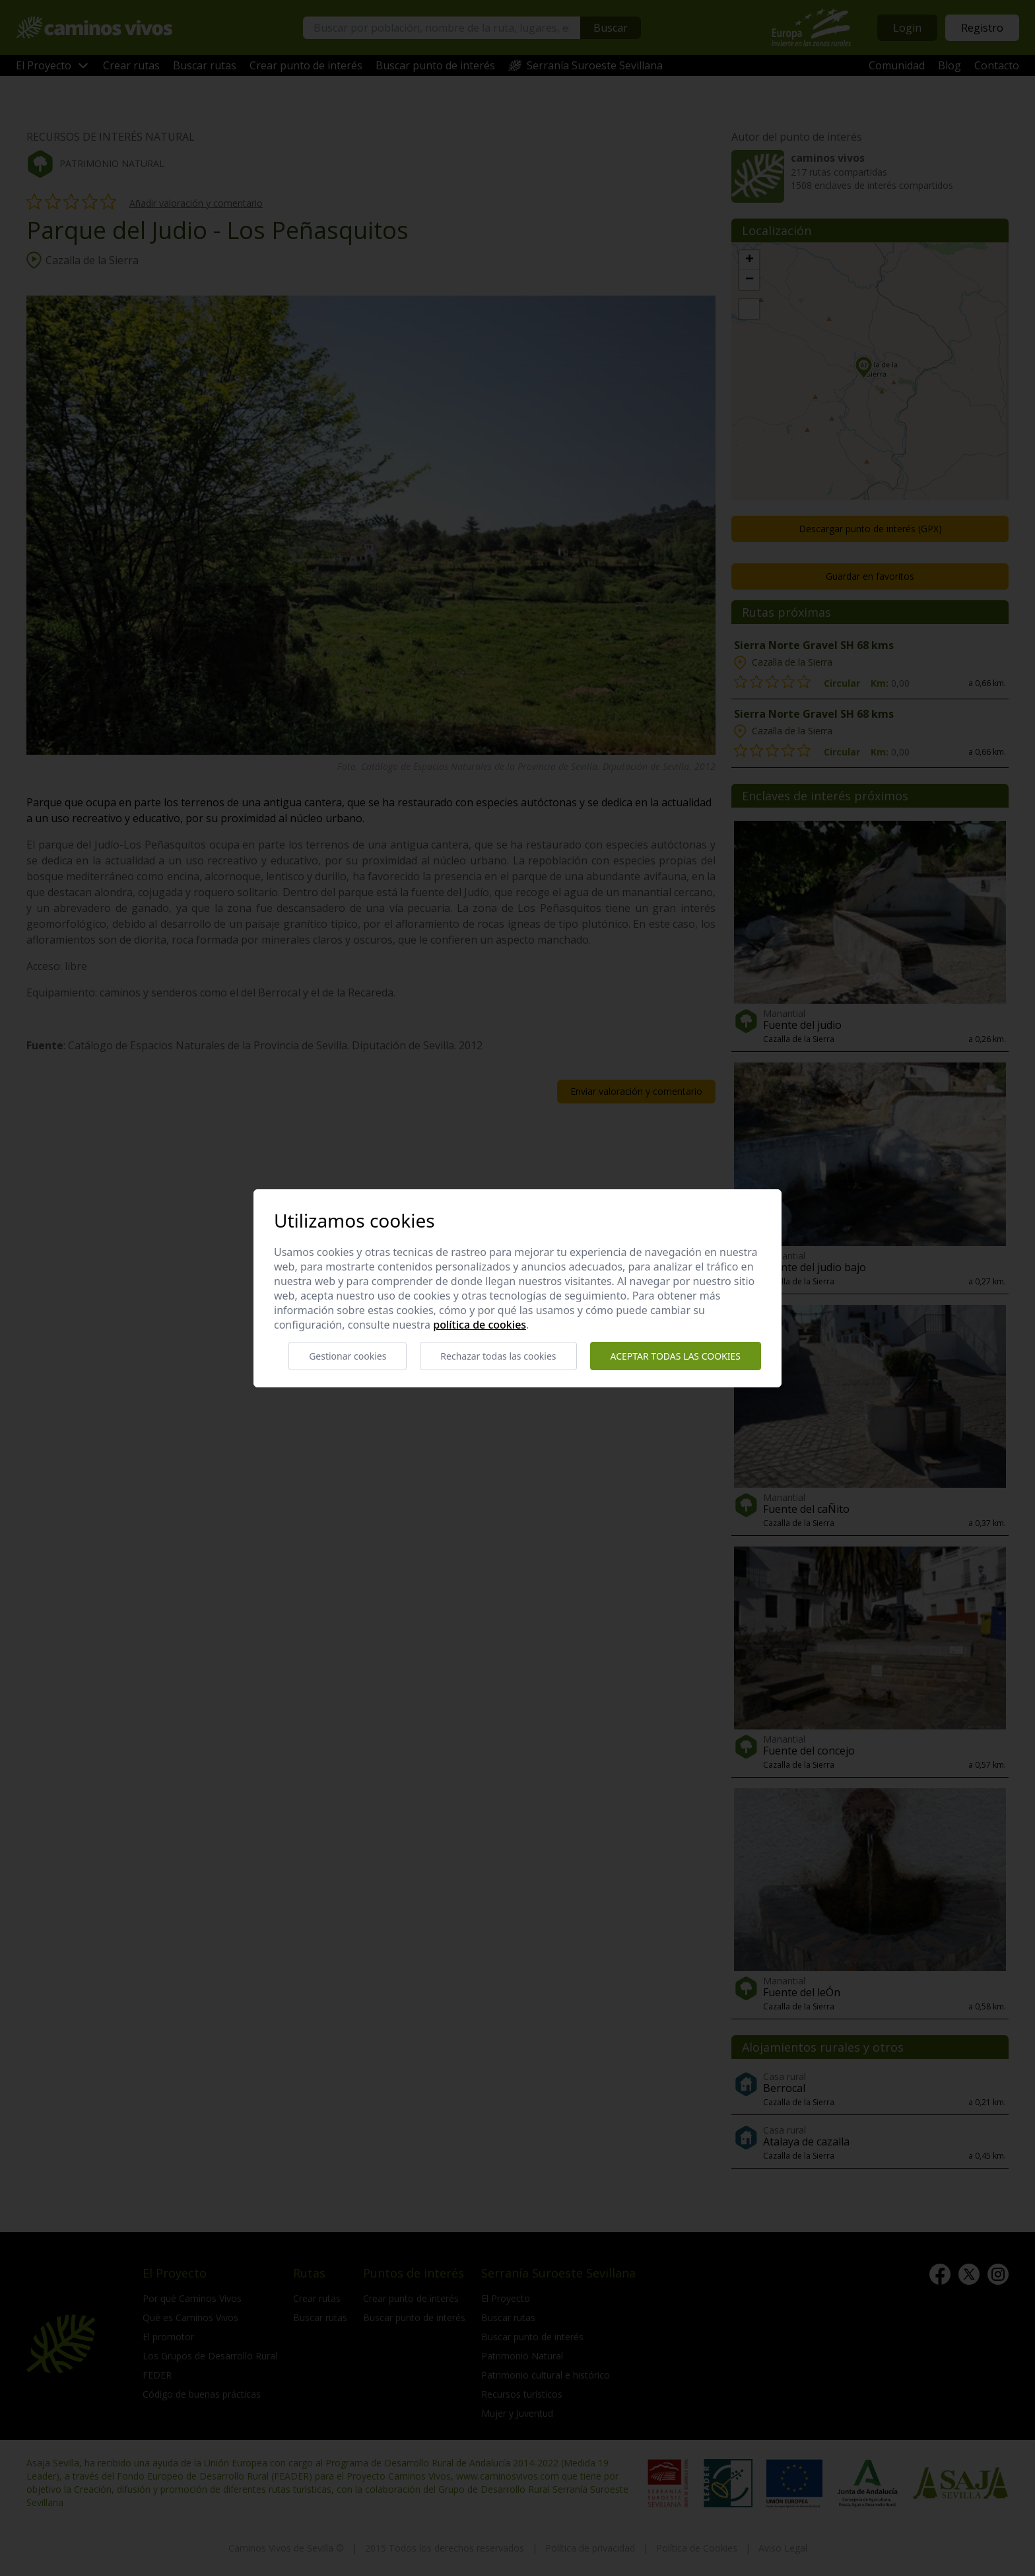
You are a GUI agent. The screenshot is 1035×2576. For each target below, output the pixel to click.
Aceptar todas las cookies (676, 1356)
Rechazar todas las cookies (498, 1356)
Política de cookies (479, 1324)
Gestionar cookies (347, 1356)
